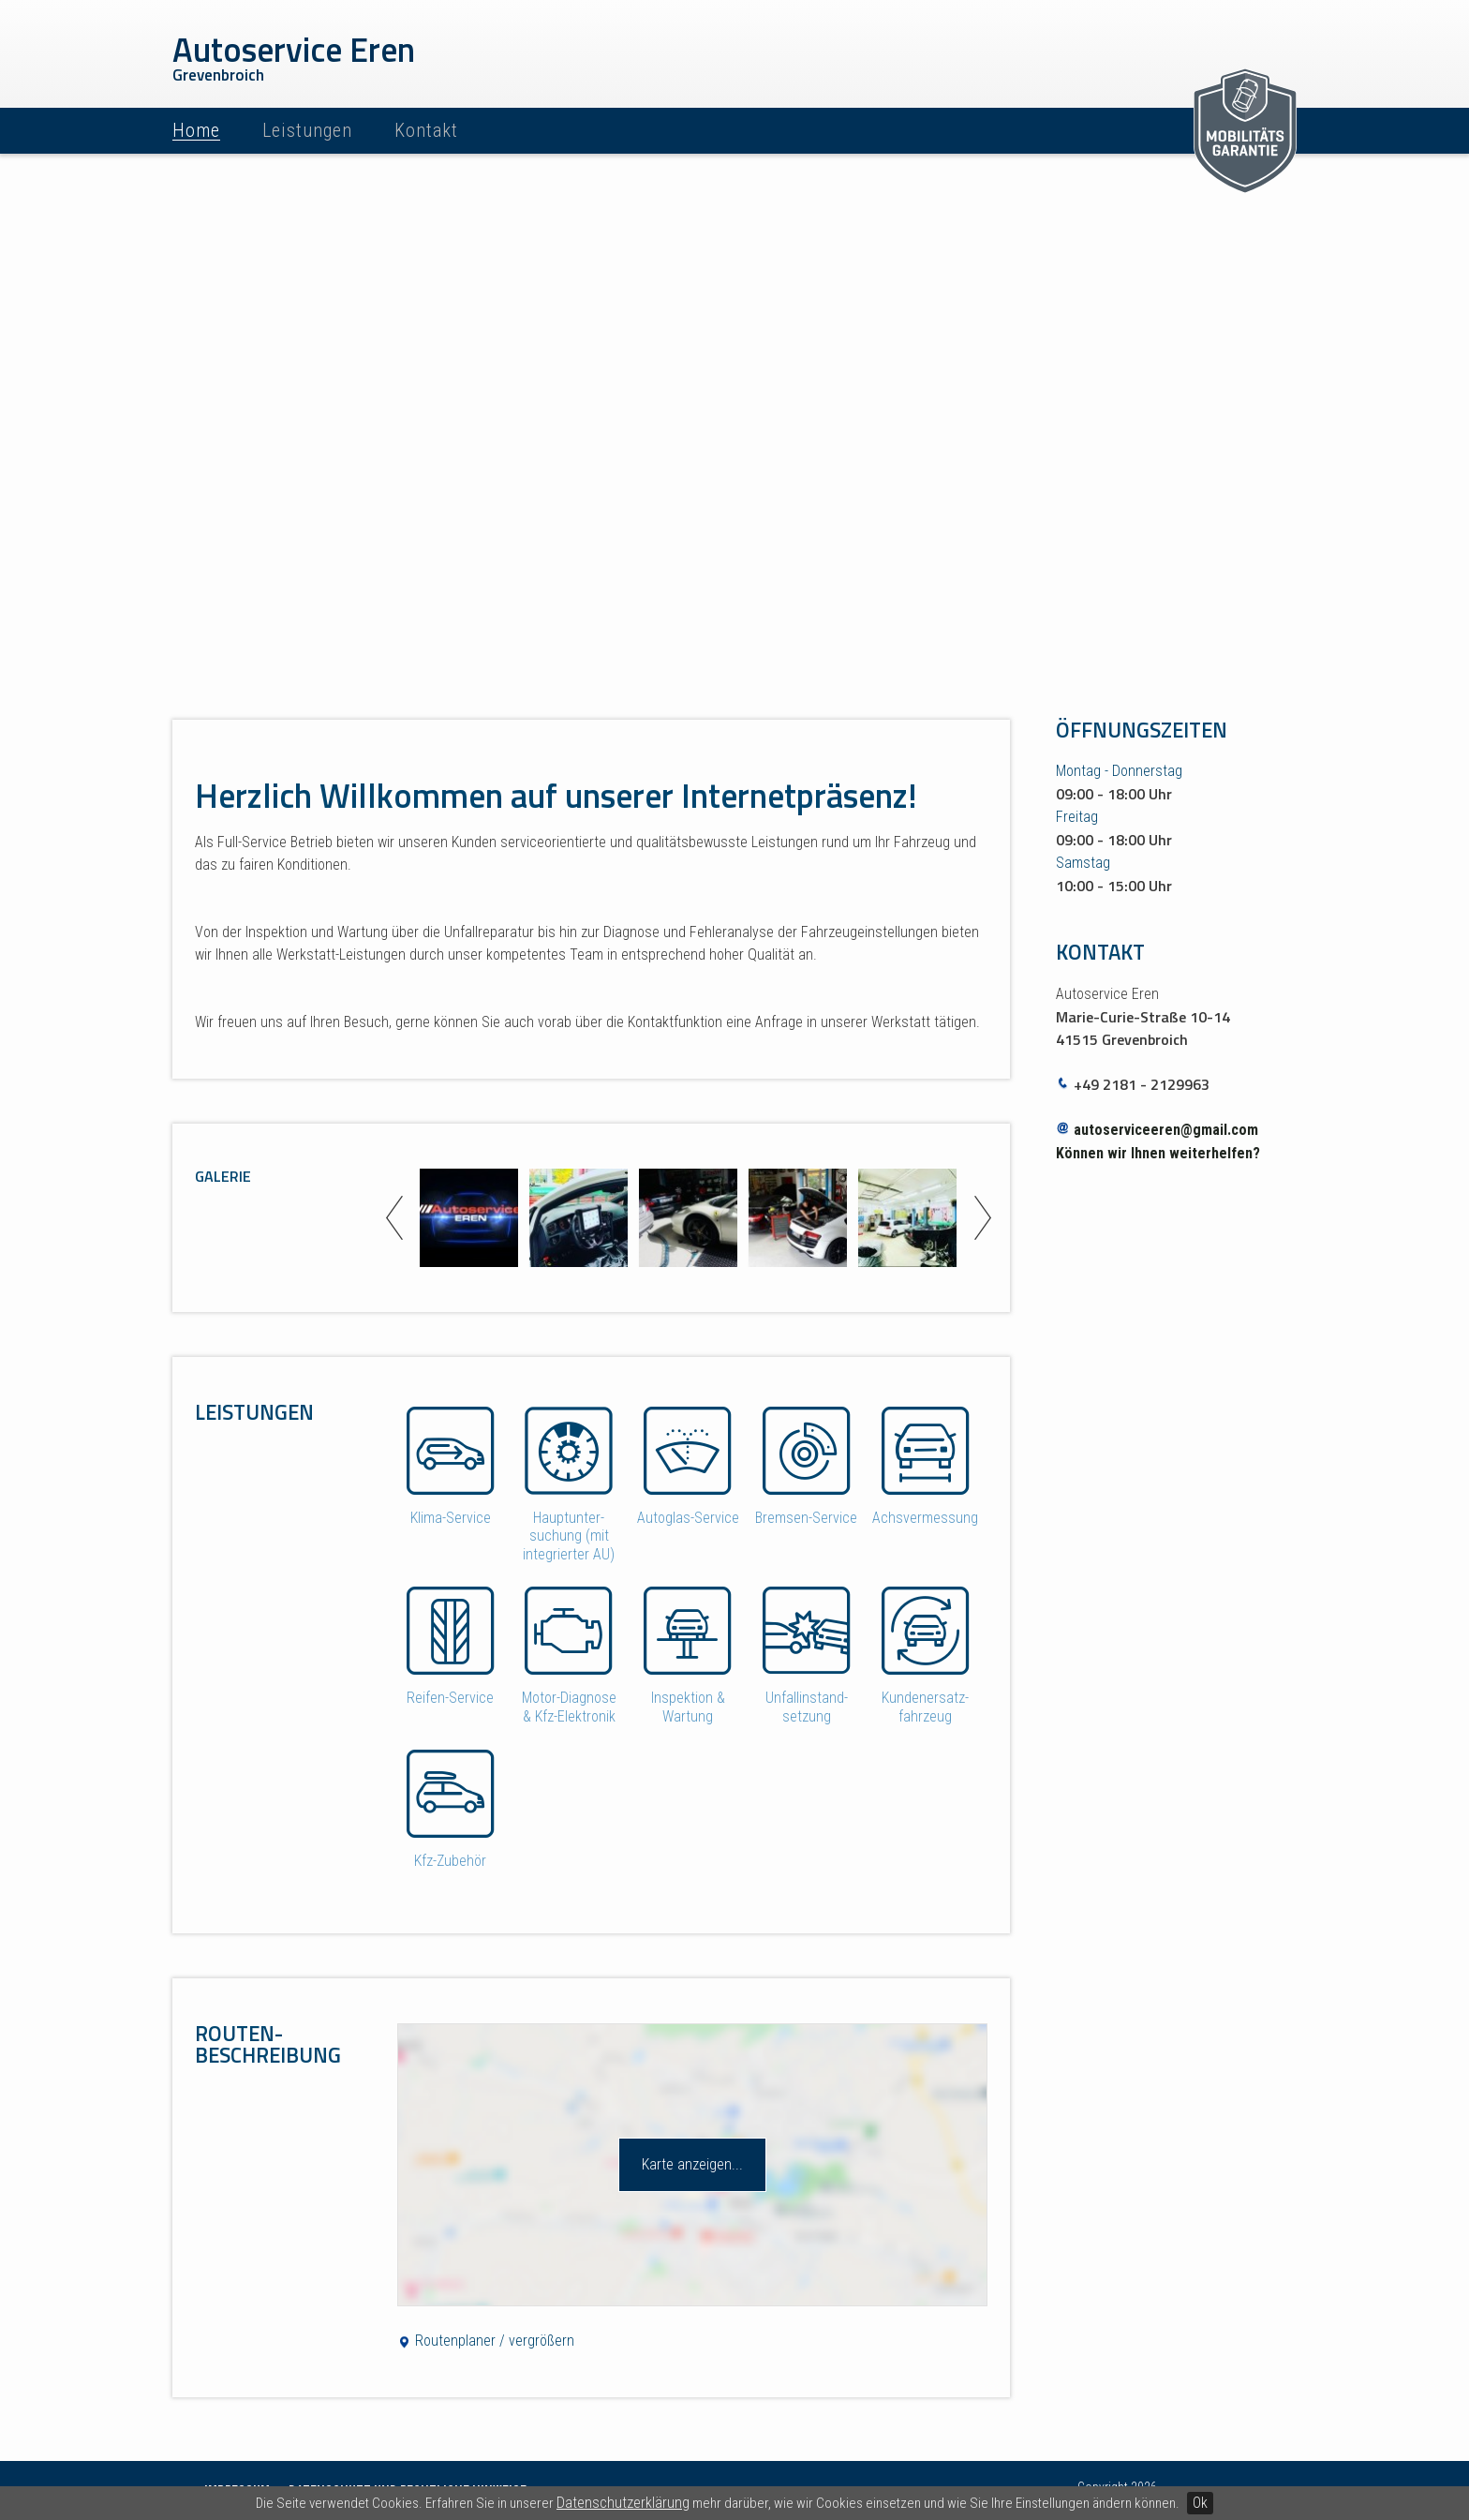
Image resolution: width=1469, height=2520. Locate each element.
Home (196, 130)
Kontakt (426, 130)
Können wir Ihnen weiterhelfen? (1158, 1153)
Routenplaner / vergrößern (485, 2340)
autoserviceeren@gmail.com (1166, 1130)
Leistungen (307, 130)
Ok (1200, 2503)
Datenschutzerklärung (623, 2503)
